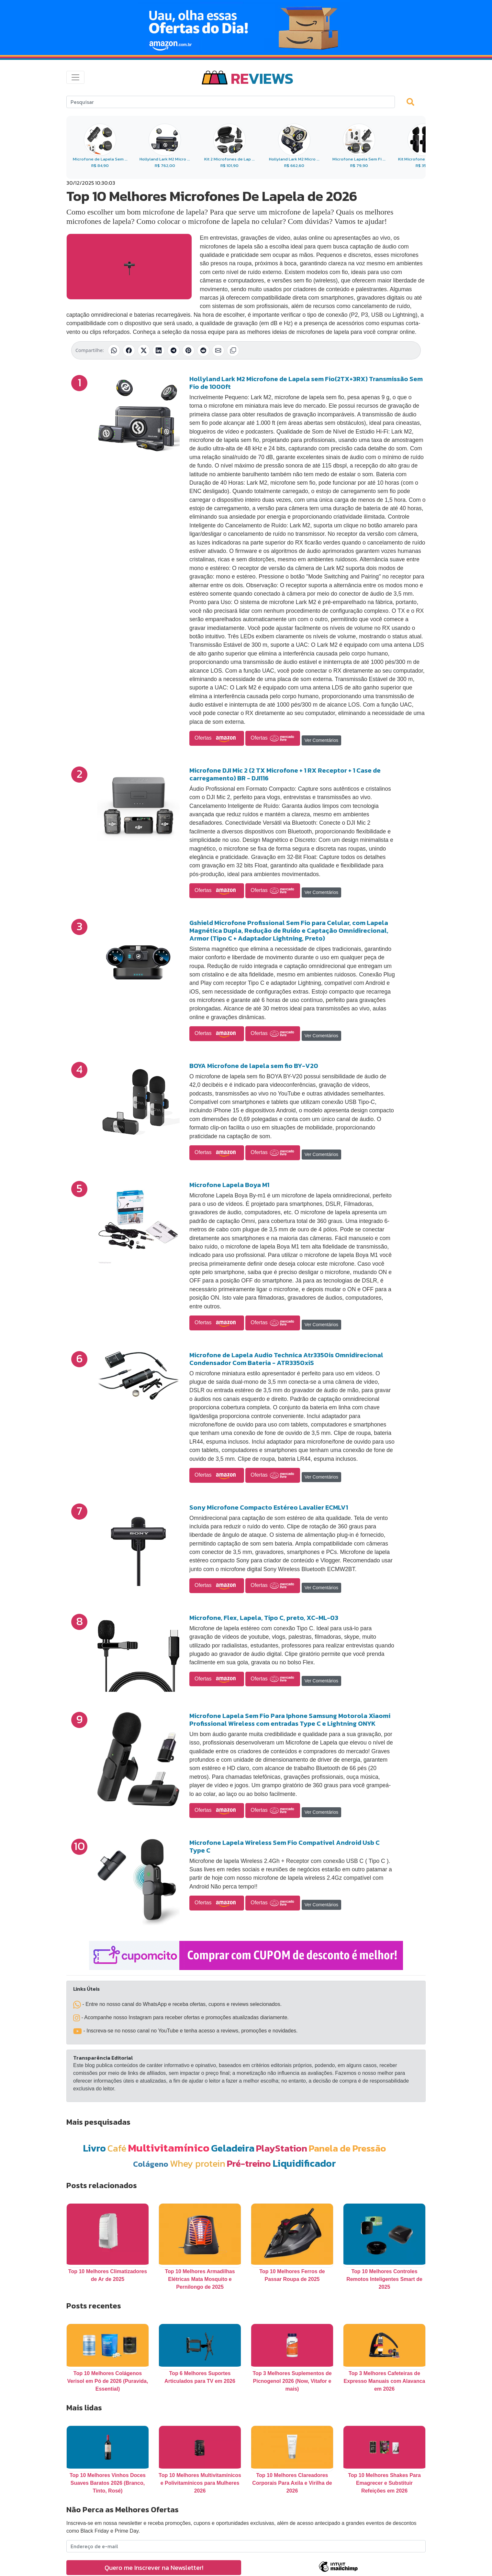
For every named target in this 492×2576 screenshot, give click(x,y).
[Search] (230, 102)
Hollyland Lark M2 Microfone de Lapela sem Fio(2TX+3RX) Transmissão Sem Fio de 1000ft (306, 382)
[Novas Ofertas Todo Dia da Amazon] (246, 27)
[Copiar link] (233, 350)
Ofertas (217, 738)
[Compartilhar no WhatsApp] (114, 350)
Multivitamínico (168, 2148)
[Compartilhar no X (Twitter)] (144, 350)
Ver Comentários (321, 740)
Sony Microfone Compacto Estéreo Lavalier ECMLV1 (268, 1507)
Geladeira (232, 2148)
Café (116, 2148)
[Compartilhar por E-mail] (218, 350)
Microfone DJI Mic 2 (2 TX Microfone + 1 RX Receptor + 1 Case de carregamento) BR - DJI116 (285, 774)
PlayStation (281, 2148)
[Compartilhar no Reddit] (203, 350)
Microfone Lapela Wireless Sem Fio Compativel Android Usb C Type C (284, 1846)
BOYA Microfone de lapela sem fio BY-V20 (253, 1066)
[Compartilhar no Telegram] (173, 350)
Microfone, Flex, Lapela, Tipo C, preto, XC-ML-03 (263, 1618)
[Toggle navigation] (75, 77)
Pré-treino (249, 2163)
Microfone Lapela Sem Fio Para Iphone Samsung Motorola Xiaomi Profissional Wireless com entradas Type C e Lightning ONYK (289, 1719)
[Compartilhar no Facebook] (129, 350)
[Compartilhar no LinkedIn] (158, 350)
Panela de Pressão (347, 2148)
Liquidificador (304, 2163)
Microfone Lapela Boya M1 (229, 1185)
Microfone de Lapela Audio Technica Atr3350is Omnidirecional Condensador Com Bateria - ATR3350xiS (286, 1359)
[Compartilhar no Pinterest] (188, 350)
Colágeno (150, 2164)
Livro (94, 2148)
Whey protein (197, 2163)
